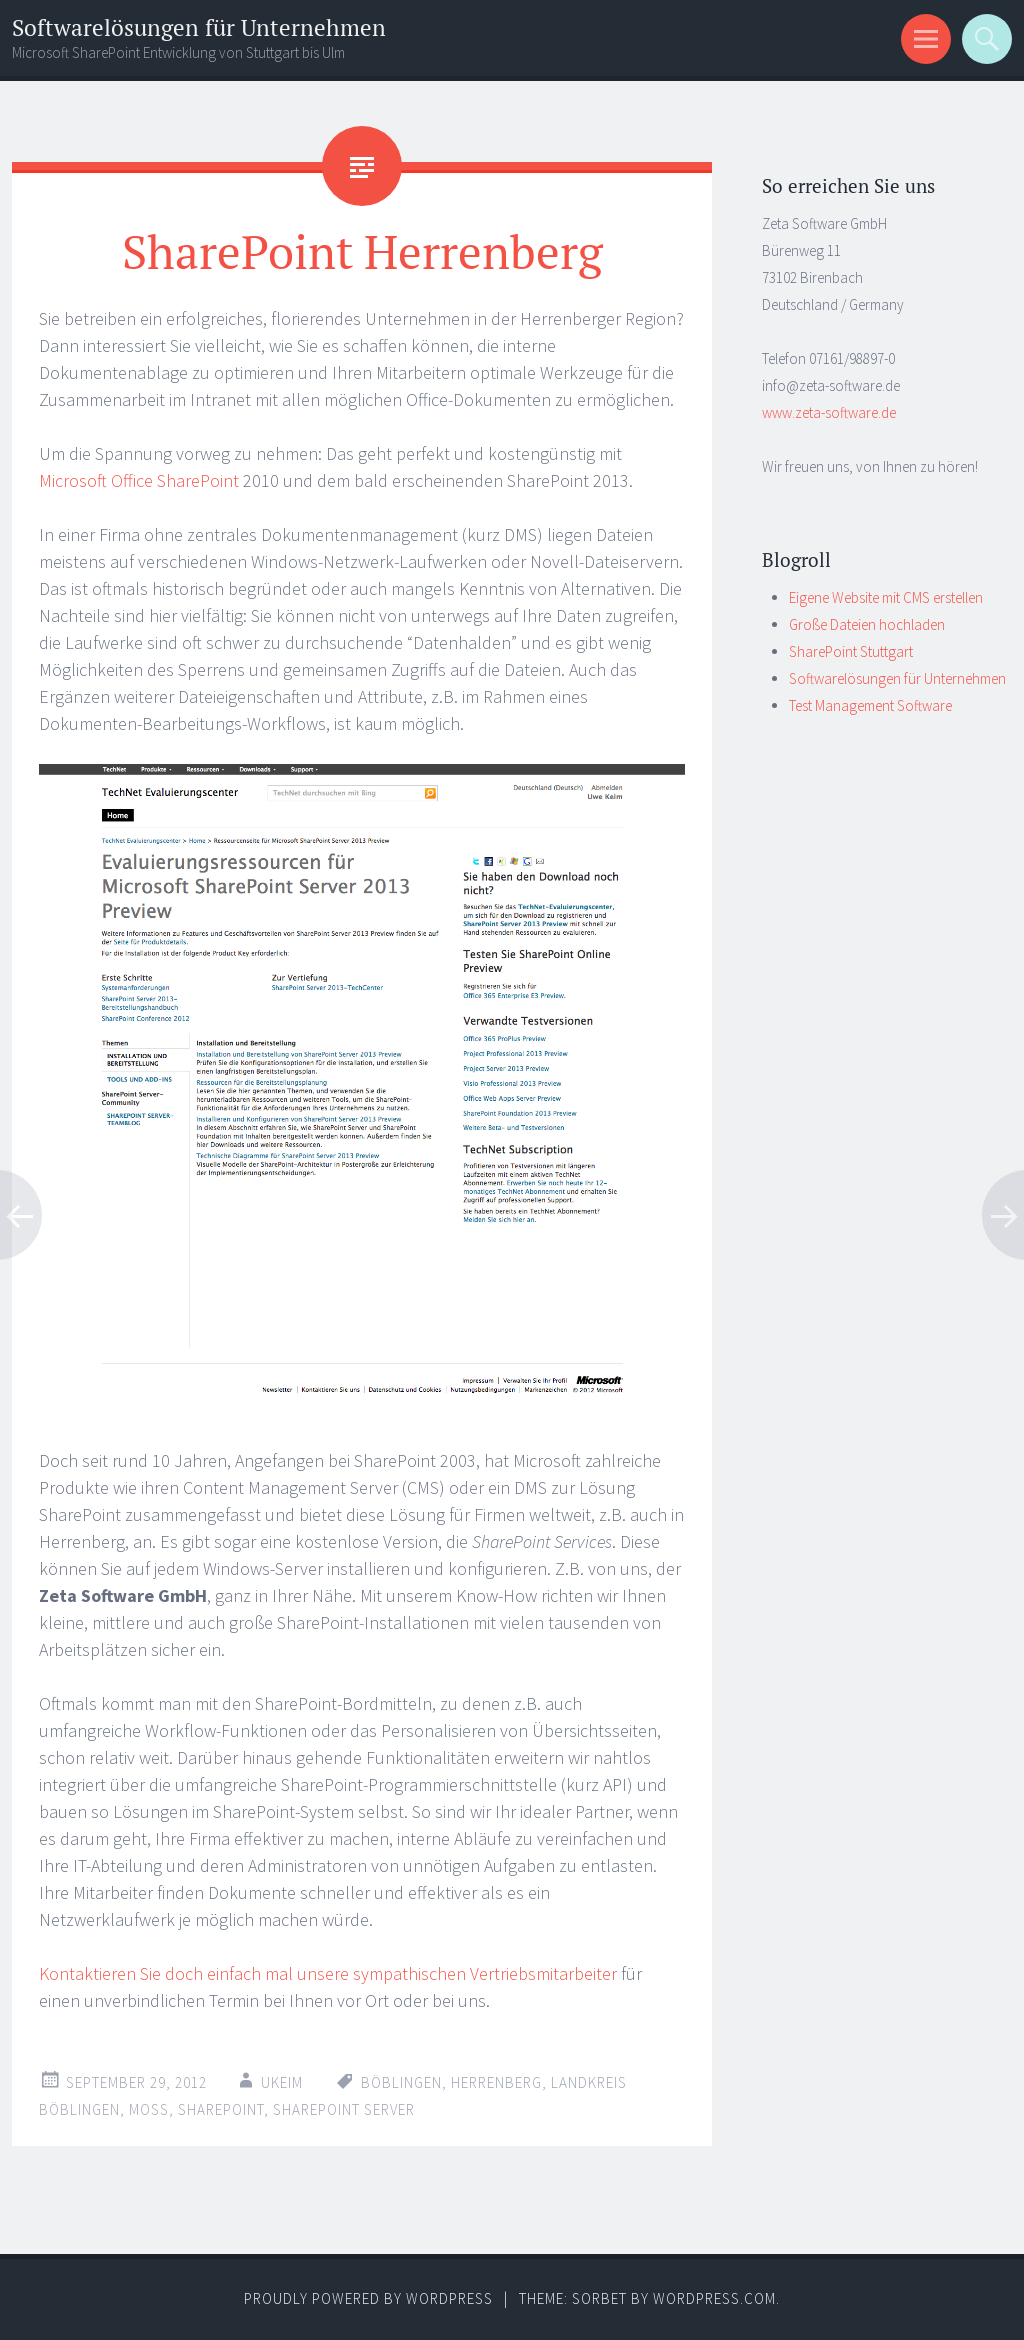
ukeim (282, 2082)
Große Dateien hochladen (867, 624)
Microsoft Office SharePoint (139, 480)
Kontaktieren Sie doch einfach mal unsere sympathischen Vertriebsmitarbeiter (328, 1973)
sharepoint (221, 2109)
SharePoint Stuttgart (851, 651)
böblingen (401, 2082)
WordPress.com (714, 2298)
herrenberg (496, 2082)
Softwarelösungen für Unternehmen (199, 27)
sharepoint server (344, 2109)
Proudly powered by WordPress (368, 2298)
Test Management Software (870, 705)
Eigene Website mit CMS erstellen (886, 597)
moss (149, 2109)
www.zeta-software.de (829, 412)
